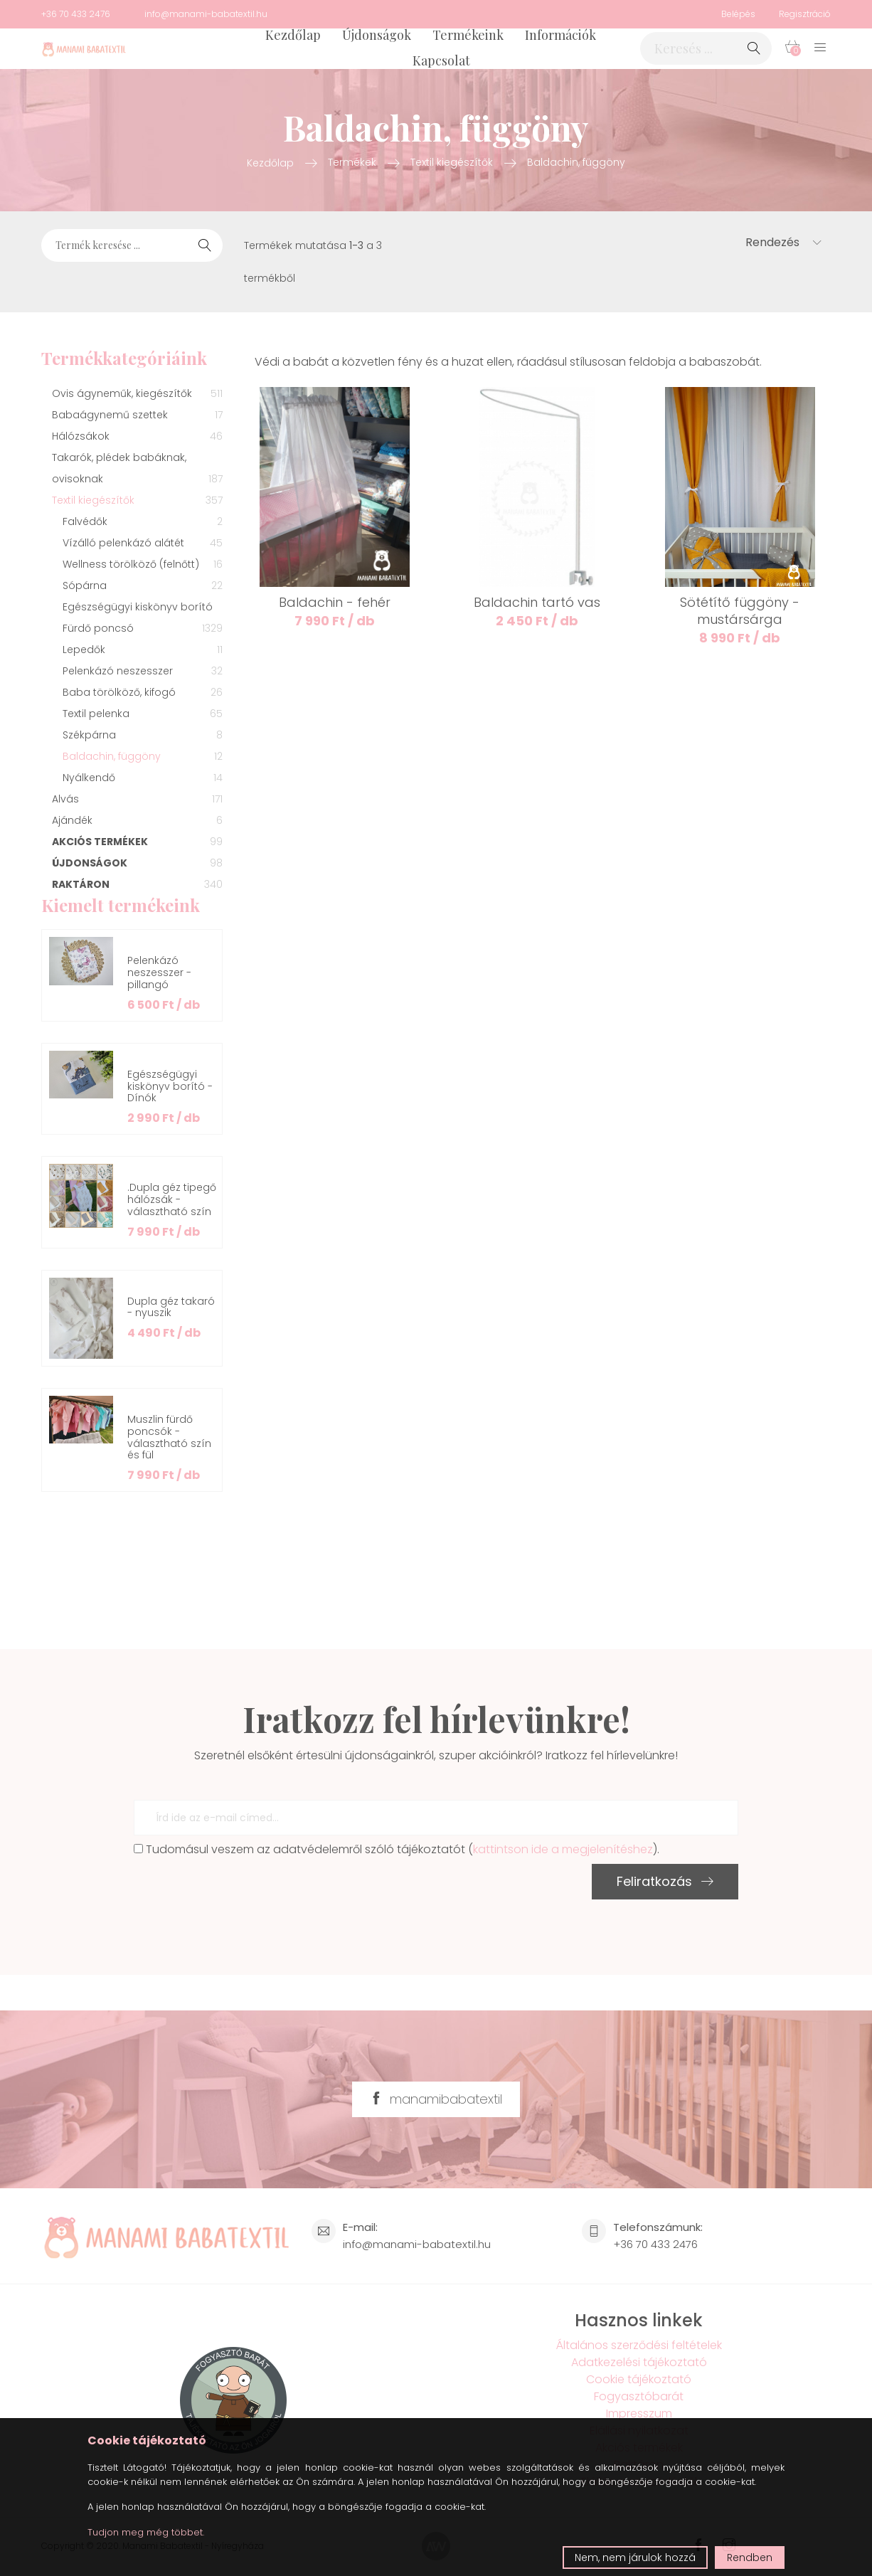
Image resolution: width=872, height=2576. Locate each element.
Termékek (352, 162)
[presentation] (242, 1891)
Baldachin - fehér (334, 602)
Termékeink (468, 34)
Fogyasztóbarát (639, 2396)
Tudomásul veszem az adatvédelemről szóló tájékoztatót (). (396, 1849)
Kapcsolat (441, 60)
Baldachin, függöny (576, 162)
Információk (560, 34)
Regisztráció (805, 14)
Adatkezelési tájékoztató (639, 2362)
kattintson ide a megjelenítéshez (563, 1849)
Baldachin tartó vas (537, 602)
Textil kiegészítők (451, 162)
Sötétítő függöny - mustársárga (739, 610)
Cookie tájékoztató (638, 2379)
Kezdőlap (293, 34)
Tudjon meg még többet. (145, 2532)
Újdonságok (376, 34)
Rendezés (783, 242)
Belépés (738, 14)
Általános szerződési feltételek (639, 2345)
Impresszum (639, 2413)
